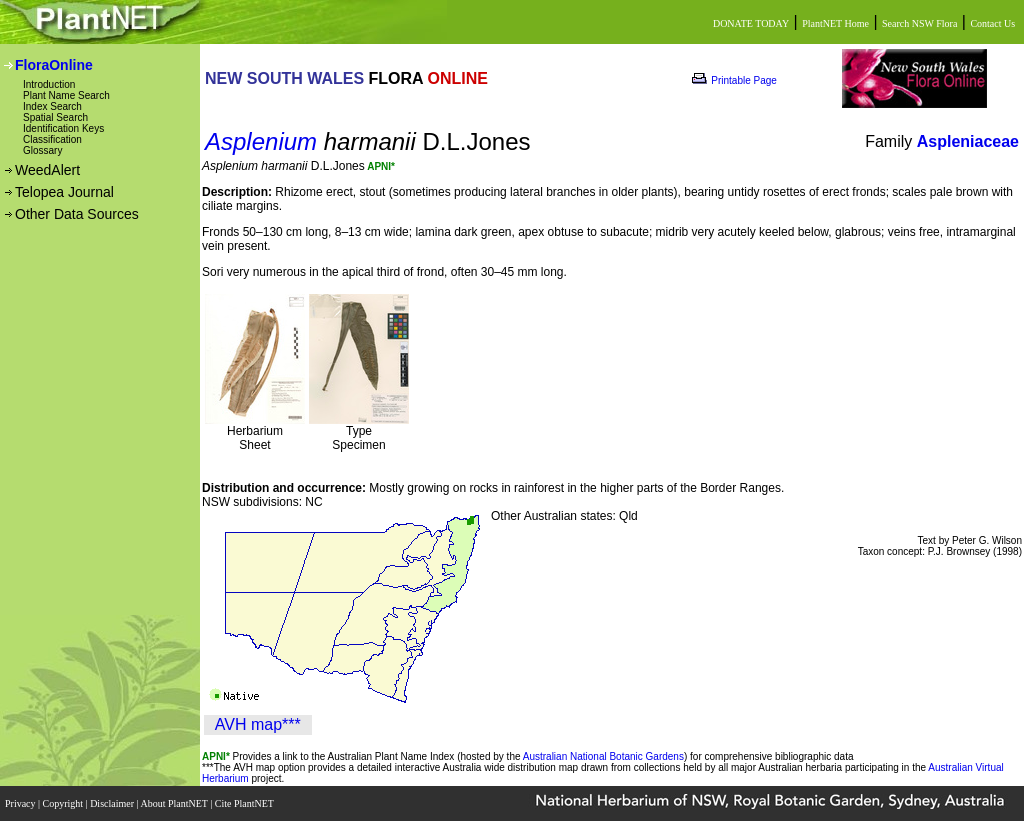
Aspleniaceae (968, 141)
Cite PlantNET (245, 803)
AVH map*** (258, 724)
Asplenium (261, 141)
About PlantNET (175, 803)
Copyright (64, 803)
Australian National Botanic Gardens (603, 756)
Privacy (21, 803)
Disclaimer (113, 803)
